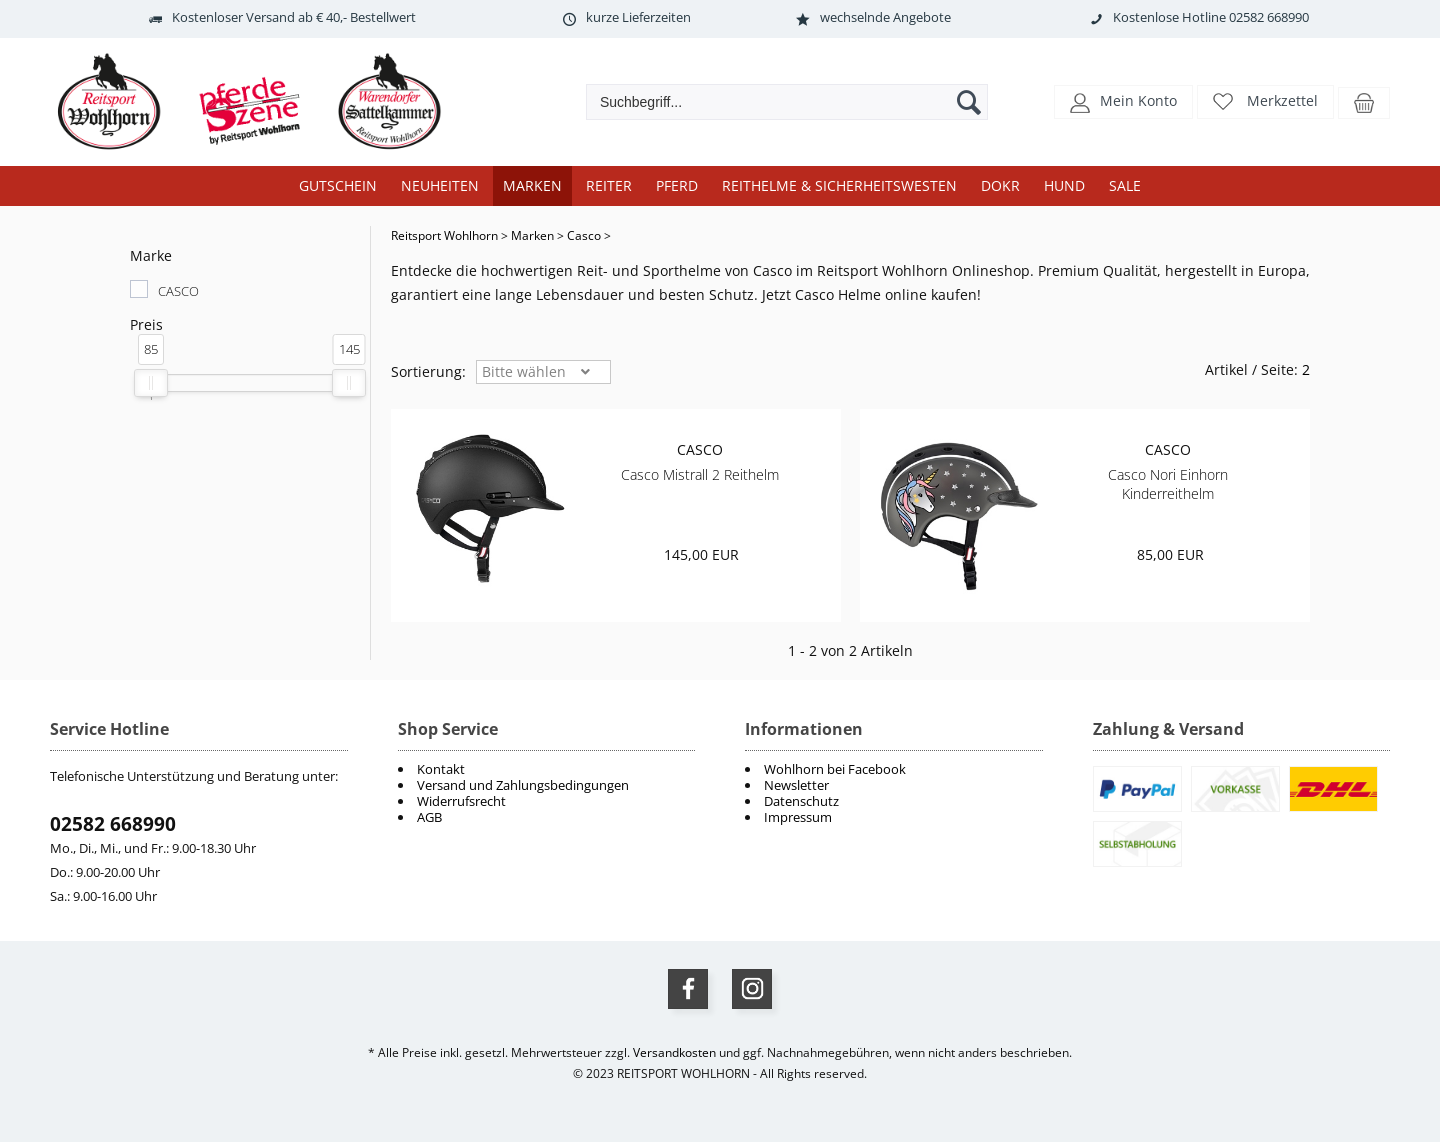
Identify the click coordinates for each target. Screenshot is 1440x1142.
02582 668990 (113, 824)
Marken (532, 185)
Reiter (609, 185)
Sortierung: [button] (428, 371)
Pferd (677, 185)
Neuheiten (440, 185)
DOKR (1000, 185)
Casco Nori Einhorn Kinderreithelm (1168, 484)
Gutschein (338, 185)
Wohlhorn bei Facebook (835, 769)
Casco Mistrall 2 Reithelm (700, 474)
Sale (1125, 185)
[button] (1123, 100)
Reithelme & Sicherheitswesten (839, 185)
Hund (1064, 185)
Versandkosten (674, 1052)
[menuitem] (894, 769)
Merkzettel (1282, 100)
